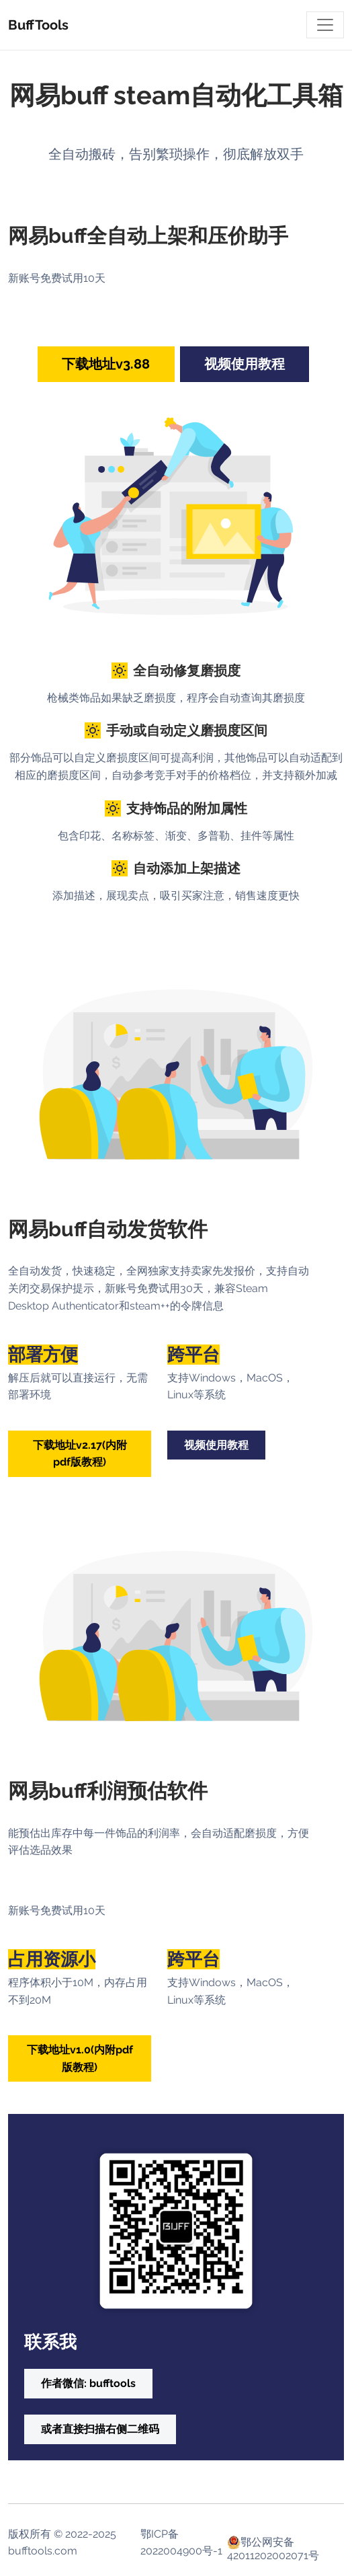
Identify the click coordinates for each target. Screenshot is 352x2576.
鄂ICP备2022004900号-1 (181, 2543)
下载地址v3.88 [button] (106, 364)
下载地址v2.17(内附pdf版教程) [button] (80, 1454)
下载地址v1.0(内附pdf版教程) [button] (80, 2058)
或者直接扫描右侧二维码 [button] (100, 2429)
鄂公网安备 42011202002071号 (273, 2542)
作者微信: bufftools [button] (88, 2383)
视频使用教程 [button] (244, 364)
